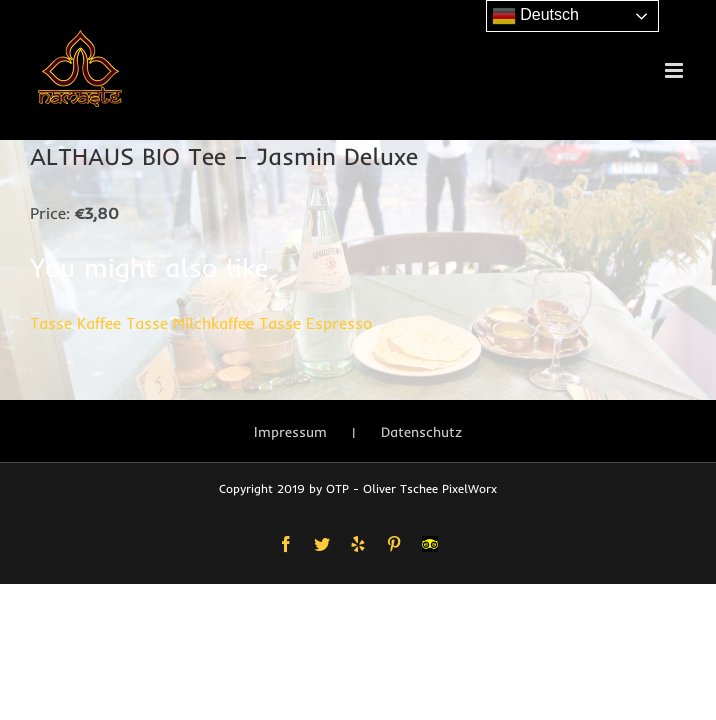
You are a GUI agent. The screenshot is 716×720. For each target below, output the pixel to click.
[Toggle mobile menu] (675, 70)
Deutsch (535, 16)
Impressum (290, 432)
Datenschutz (421, 432)
